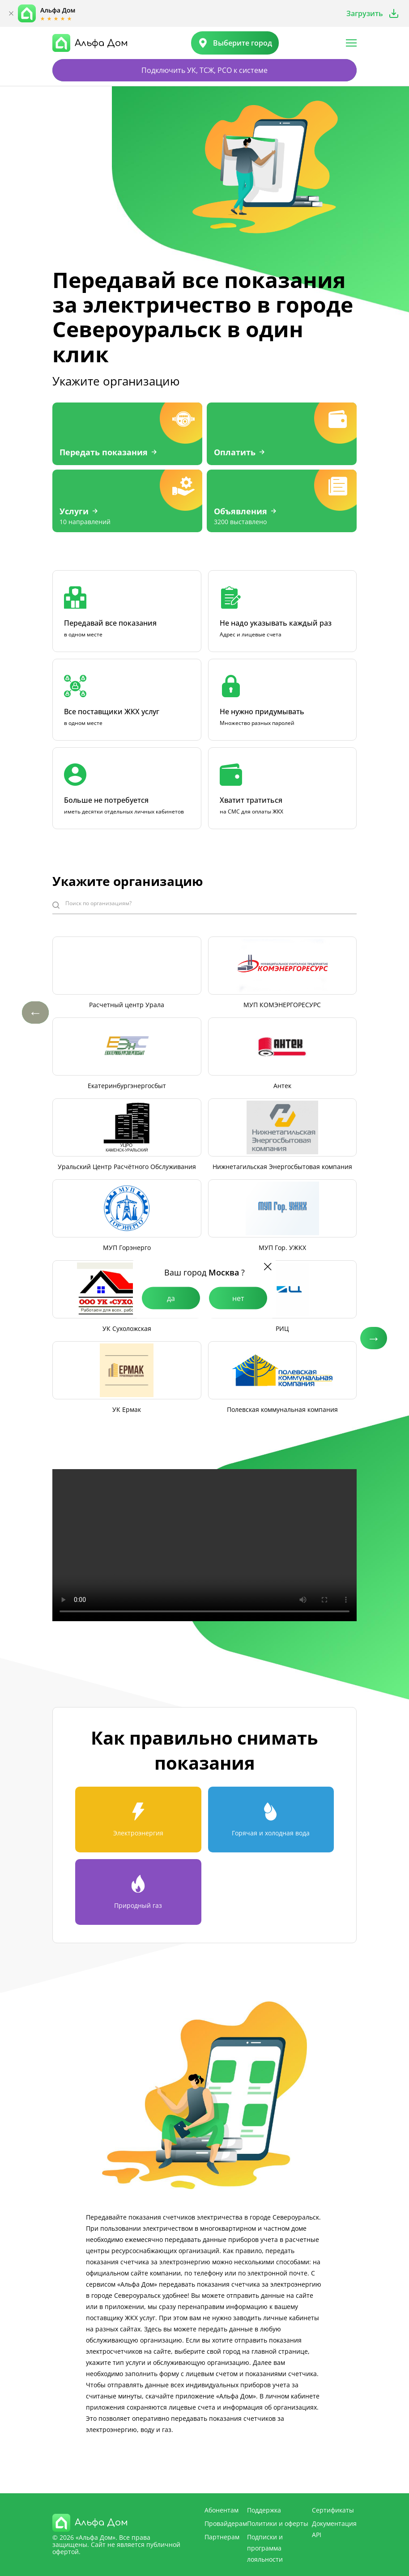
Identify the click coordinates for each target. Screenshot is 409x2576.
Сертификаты (333, 2510)
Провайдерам (225, 2523)
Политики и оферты (277, 2523)
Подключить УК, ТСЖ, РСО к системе (204, 70)
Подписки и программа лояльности (265, 2548)
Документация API (334, 2529)
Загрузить (364, 13)
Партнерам (221, 2537)
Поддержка (264, 2510)
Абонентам (221, 2510)
